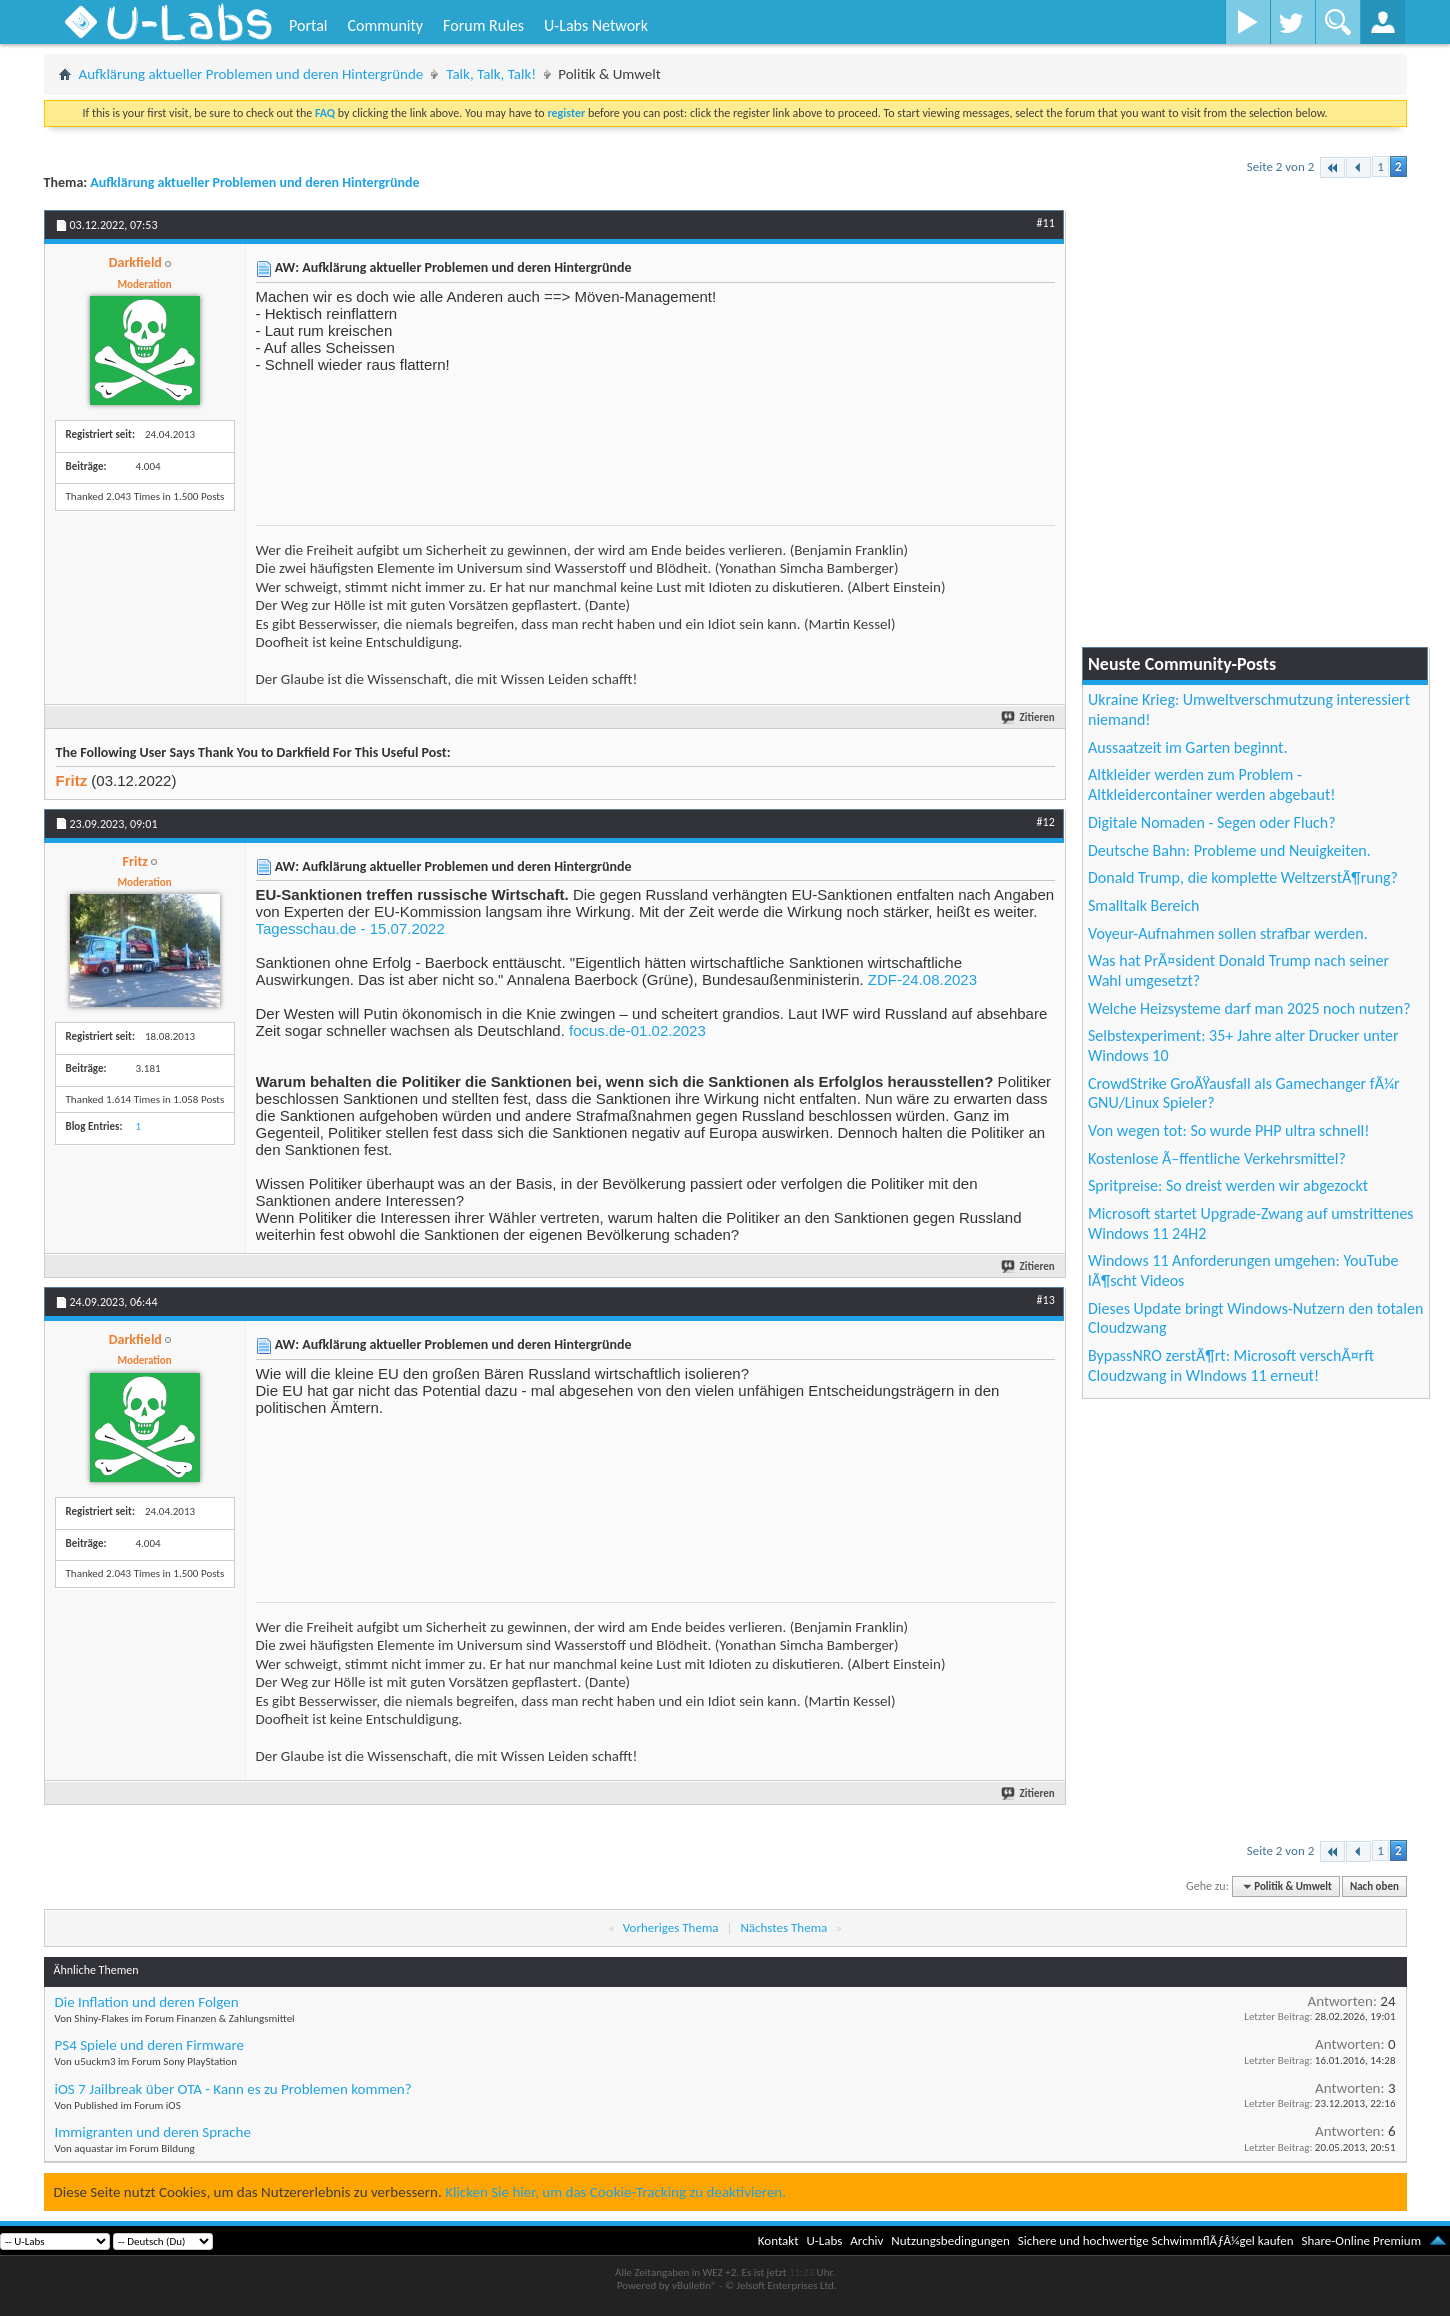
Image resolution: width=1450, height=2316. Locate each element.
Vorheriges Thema (671, 1927)
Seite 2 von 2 (1281, 166)
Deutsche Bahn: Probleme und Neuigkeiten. (1229, 850)
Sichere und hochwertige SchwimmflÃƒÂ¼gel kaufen (1156, 2240)
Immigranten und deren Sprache (153, 2132)
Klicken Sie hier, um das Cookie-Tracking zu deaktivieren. (615, 2192)
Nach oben (1374, 1886)
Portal (308, 25)
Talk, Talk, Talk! (491, 74)
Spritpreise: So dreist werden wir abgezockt (1228, 1185)
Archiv (866, 2240)
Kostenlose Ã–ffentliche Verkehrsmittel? (1217, 1158)
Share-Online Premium (1361, 2240)
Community (385, 25)
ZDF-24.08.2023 (922, 979)
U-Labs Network (596, 25)
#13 (1046, 1300)
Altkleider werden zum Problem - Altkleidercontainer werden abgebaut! (1211, 784)
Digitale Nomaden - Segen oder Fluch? (1212, 822)
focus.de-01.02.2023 (637, 1030)
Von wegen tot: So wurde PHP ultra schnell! (1228, 1130)
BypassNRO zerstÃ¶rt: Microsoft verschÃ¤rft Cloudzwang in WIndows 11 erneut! (1231, 1365)
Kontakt (778, 2240)
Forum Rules (483, 25)
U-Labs (825, 2240)
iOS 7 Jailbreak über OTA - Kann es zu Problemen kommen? (233, 2089)
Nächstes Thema (783, 1927)
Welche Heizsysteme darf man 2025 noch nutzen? (1249, 1008)
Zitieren (1029, 717)
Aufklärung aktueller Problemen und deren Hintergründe (251, 74)
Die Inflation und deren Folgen (147, 2002)
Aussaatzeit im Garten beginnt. (1188, 747)
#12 (1046, 822)
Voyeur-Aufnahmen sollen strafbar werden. (1228, 933)
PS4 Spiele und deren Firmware (149, 2045)
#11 (1046, 223)
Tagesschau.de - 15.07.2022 (350, 928)
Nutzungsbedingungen (950, 2240)
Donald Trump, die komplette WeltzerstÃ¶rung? (1243, 877)
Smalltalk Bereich (1143, 905)
